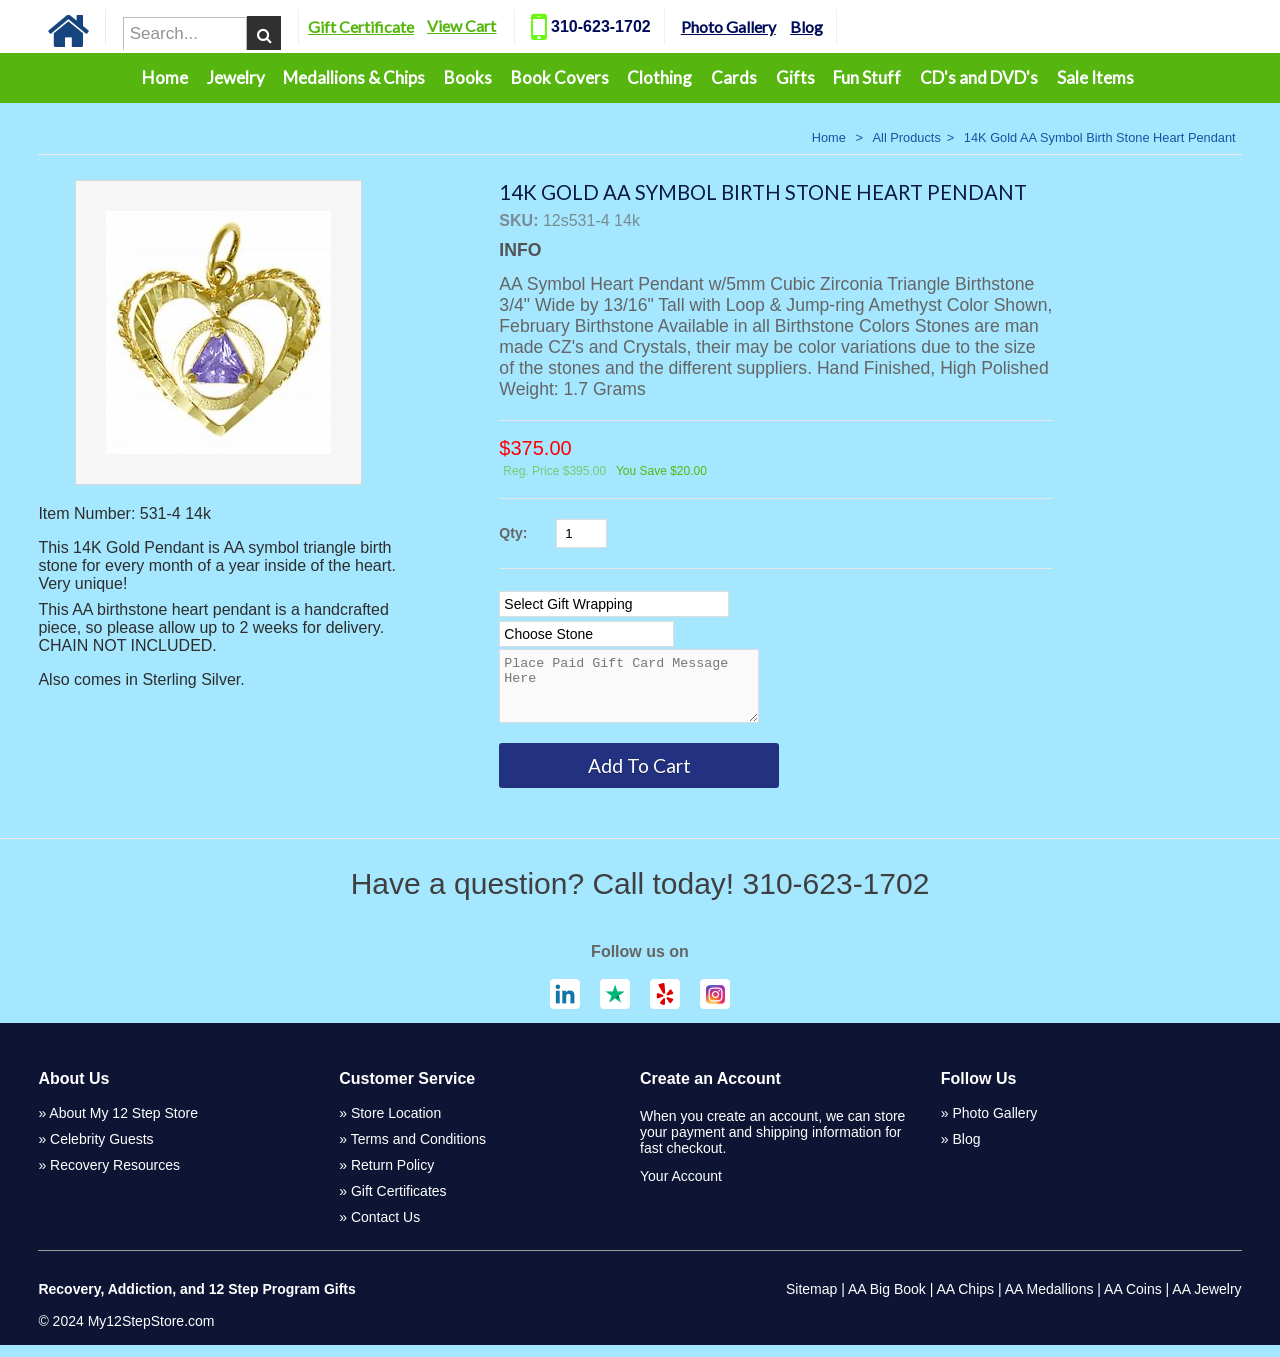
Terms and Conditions (418, 1151)
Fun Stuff (867, 77)
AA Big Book (887, 1301)
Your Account (681, 1188)
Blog (842, 26)
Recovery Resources (115, 1177)
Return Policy (392, 1177)
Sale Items (1095, 77)
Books (468, 77)
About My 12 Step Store (123, 1125)
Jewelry (236, 77)
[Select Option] (614, 604)
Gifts (795, 77)
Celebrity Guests (101, 1151)
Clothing (659, 77)
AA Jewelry (1206, 1301)
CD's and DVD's (979, 77)
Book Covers (560, 77)
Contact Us (385, 1229)
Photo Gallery (764, 26)
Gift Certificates (399, 1203)
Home (165, 77)
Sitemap (811, 1301)
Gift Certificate (397, 26)
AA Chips (965, 1301)
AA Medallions (1049, 1301)
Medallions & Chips (354, 77)
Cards (734, 77)
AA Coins (1133, 1301)
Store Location (396, 1125)
